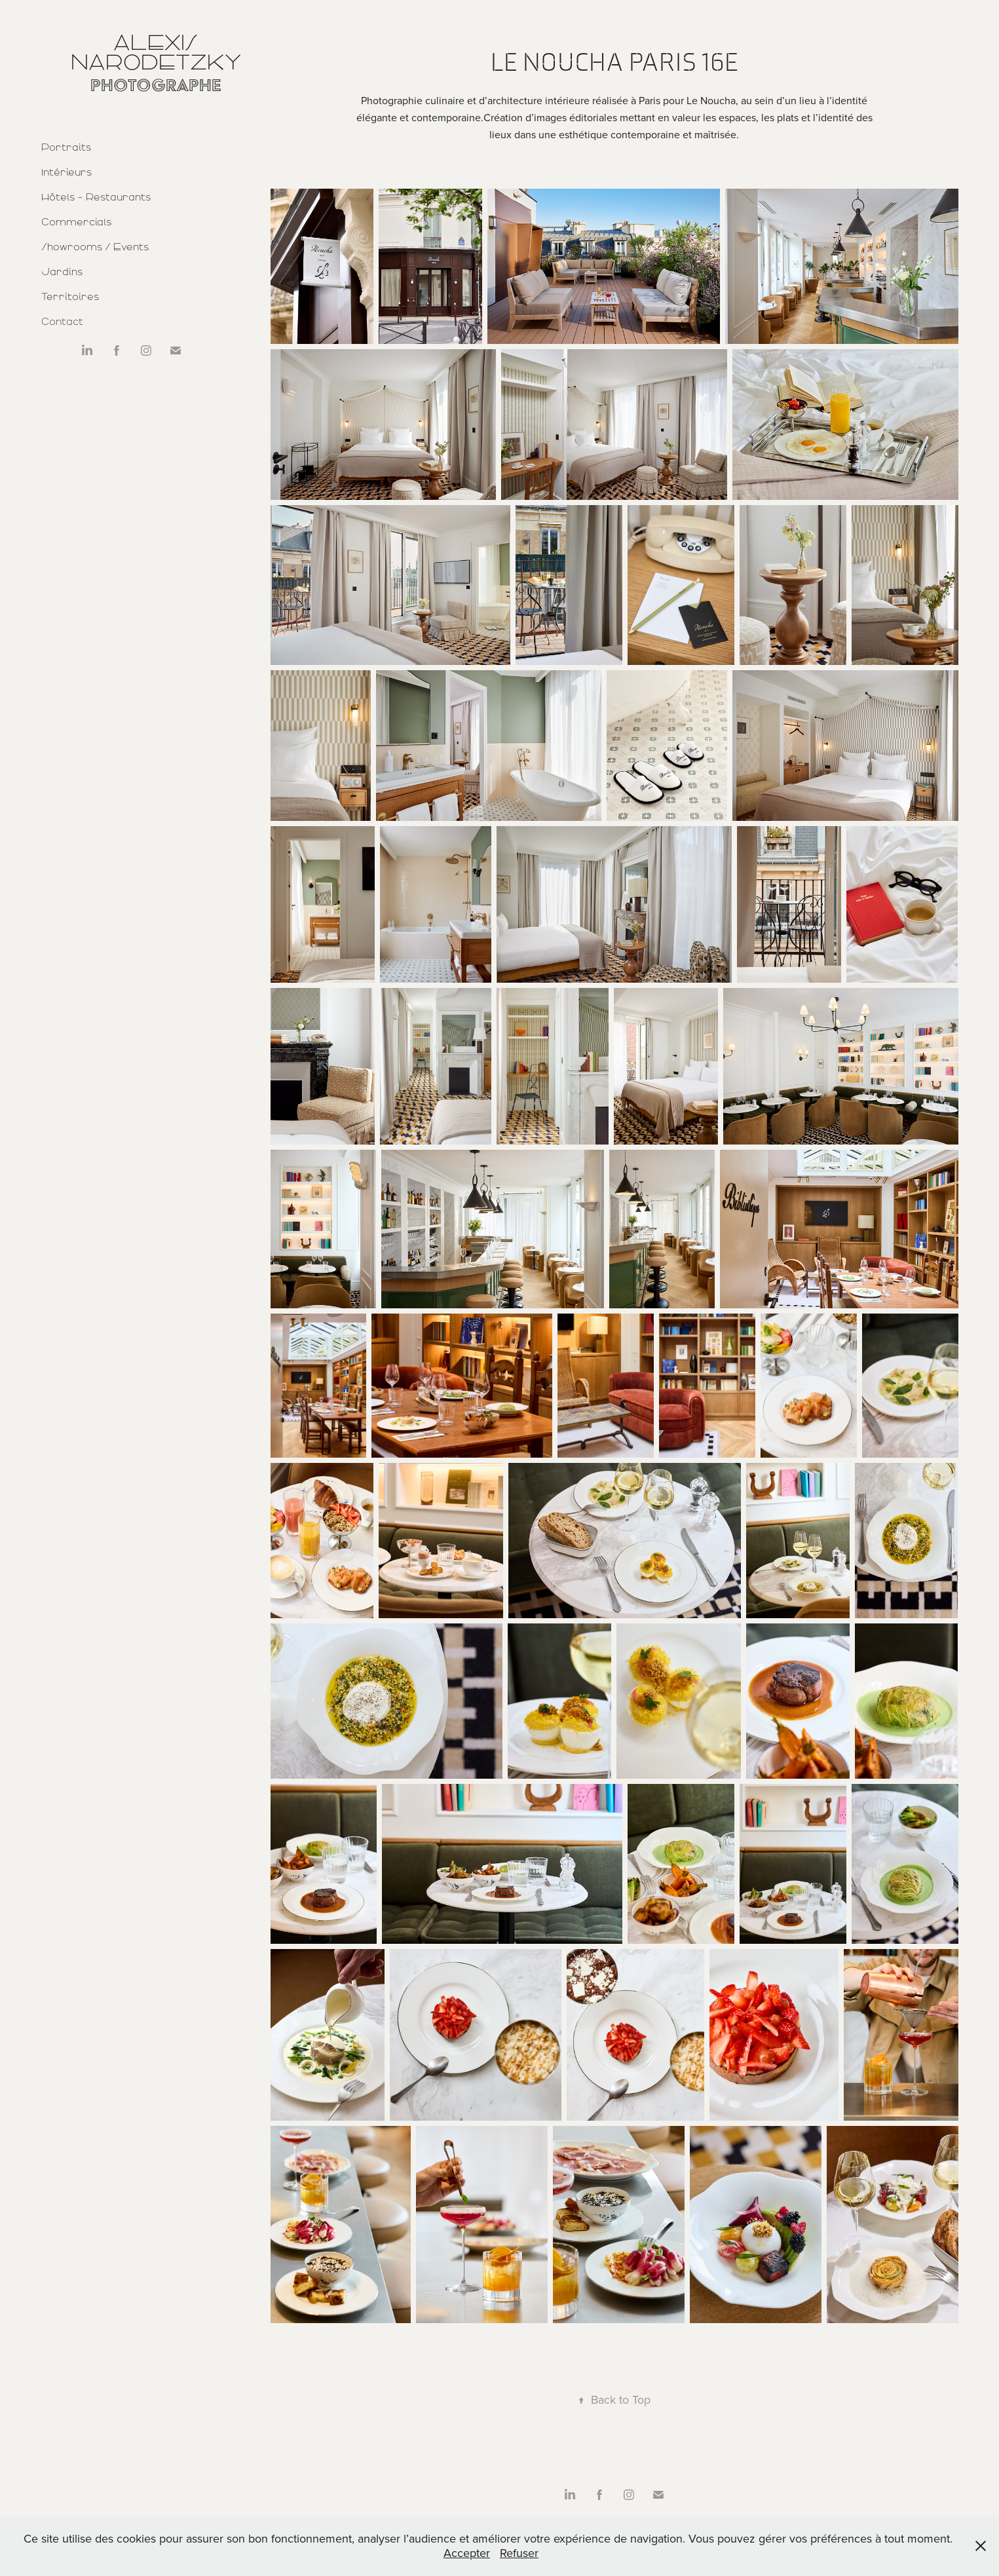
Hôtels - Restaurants (96, 197)
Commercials (76, 222)
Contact (62, 322)
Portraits (66, 147)
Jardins (62, 272)
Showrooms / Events (95, 247)
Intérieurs (66, 172)
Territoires (70, 297)
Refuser (519, 2553)
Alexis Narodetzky (156, 52)
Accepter (466, 2553)
